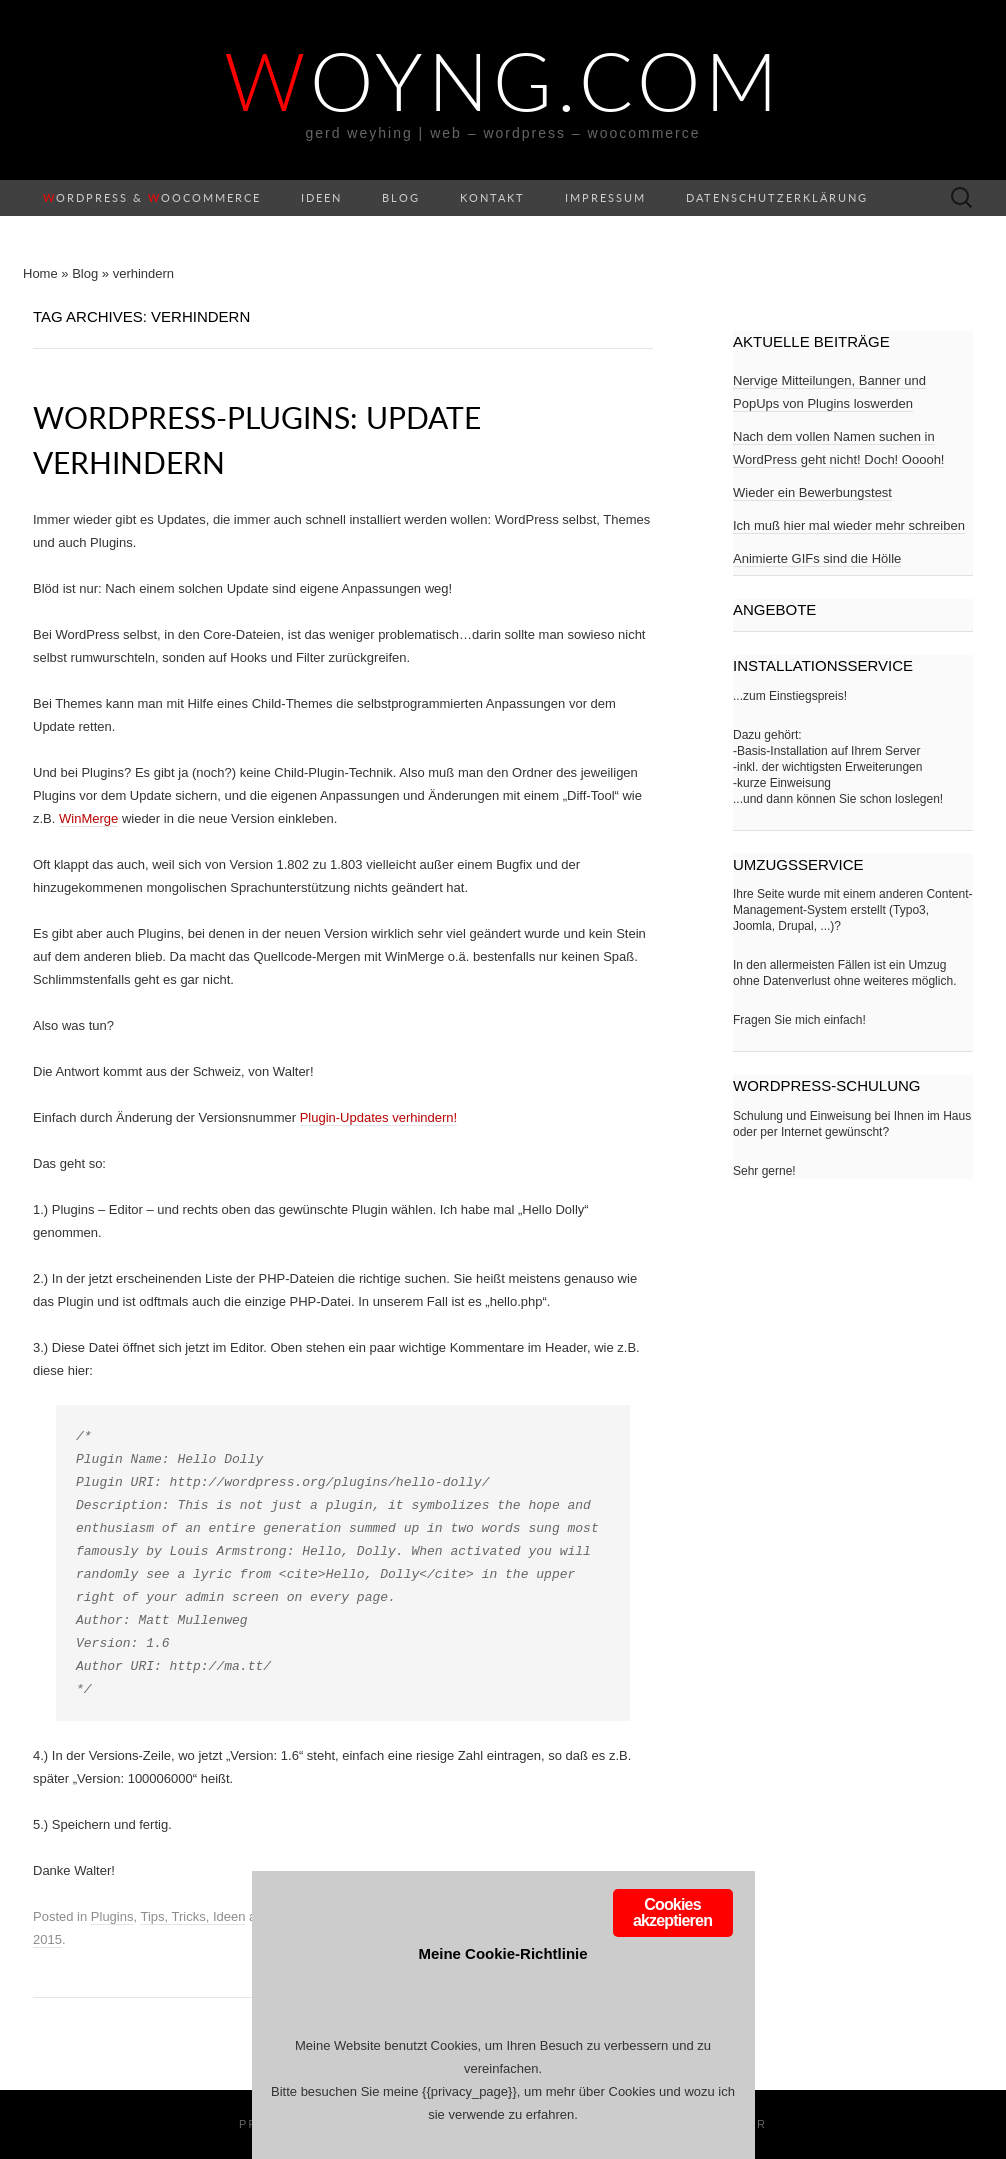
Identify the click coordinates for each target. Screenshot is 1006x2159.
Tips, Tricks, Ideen (192, 1916)
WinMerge (88, 818)
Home (40, 273)
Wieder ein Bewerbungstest (812, 492)
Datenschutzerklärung (777, 197)
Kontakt (492, 197)
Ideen (321, 197)
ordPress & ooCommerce (152, 197)
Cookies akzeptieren (672, 1912)
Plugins (112, 1916)
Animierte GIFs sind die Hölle (817, 558)
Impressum (605, 197)
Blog (401, 197)
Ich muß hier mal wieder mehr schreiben (849, 525)
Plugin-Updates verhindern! (379, 1117)
